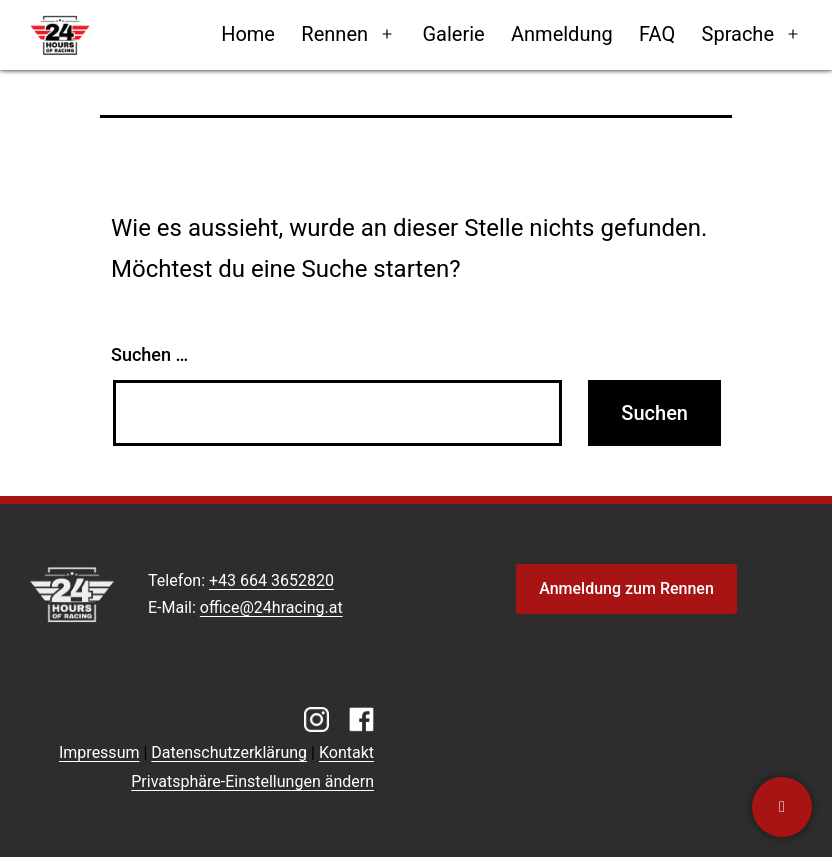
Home (248, 34)
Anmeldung (562, 34)
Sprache (738, 34)
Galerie (453, 34)
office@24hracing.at (271, 607)
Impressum (99, 752)
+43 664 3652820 (271, 580)
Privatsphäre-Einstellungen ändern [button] (252, 781)
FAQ (657, 34)
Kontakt (346, 752)
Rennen (334, 34)
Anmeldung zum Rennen (626, 588)
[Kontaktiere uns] (782, 807)
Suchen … (149, 354)
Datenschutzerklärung (229, 752)
